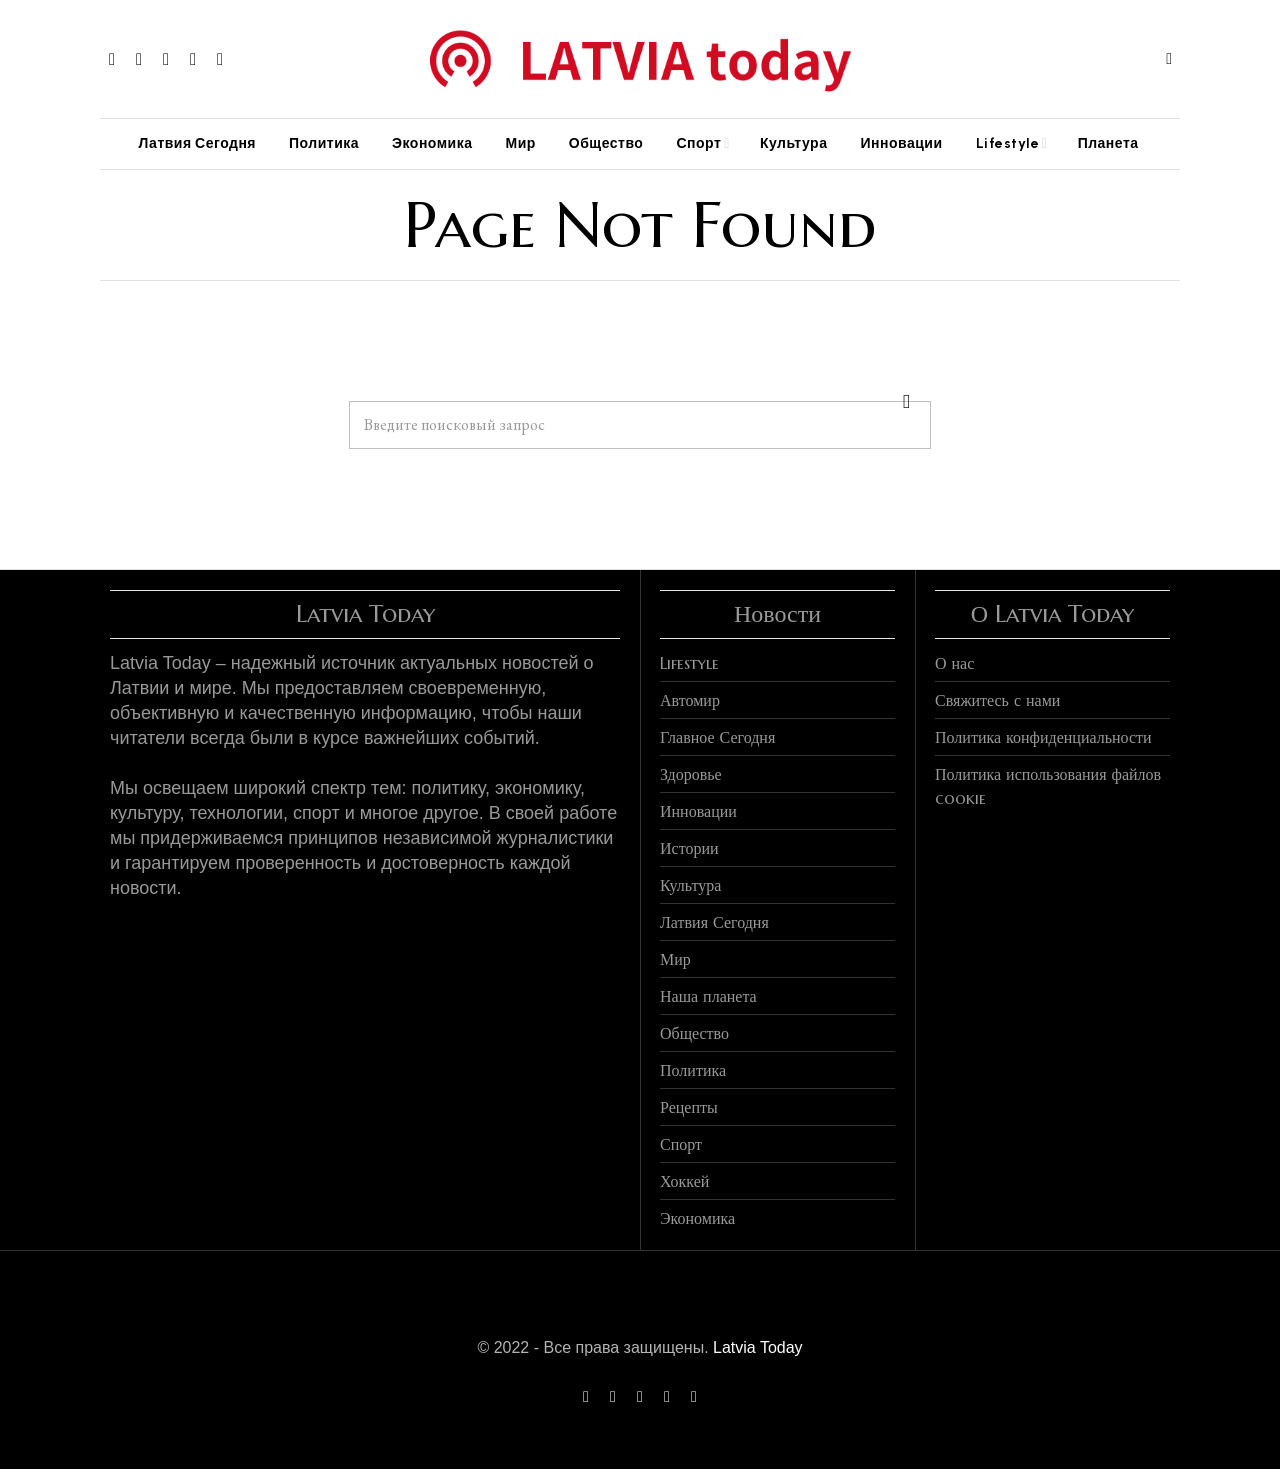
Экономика (697, 1218)
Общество (694, 1033)
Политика (693, 1070)
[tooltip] (112, 59)
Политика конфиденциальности (1043, 737)
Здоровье (691, 774)
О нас (954, 663)
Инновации (698, 811)
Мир (675, 959)
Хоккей (684, 1181)
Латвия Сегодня (714, 922)
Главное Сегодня (717, 737)
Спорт (681, 1144)
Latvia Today (758, 1347)
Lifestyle (689, 663)
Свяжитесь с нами (997, 700)
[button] (907, 401)
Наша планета (708, 996)
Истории (689, 848)
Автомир (690, 700)
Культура (690, 885)
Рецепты (689, 1107)
